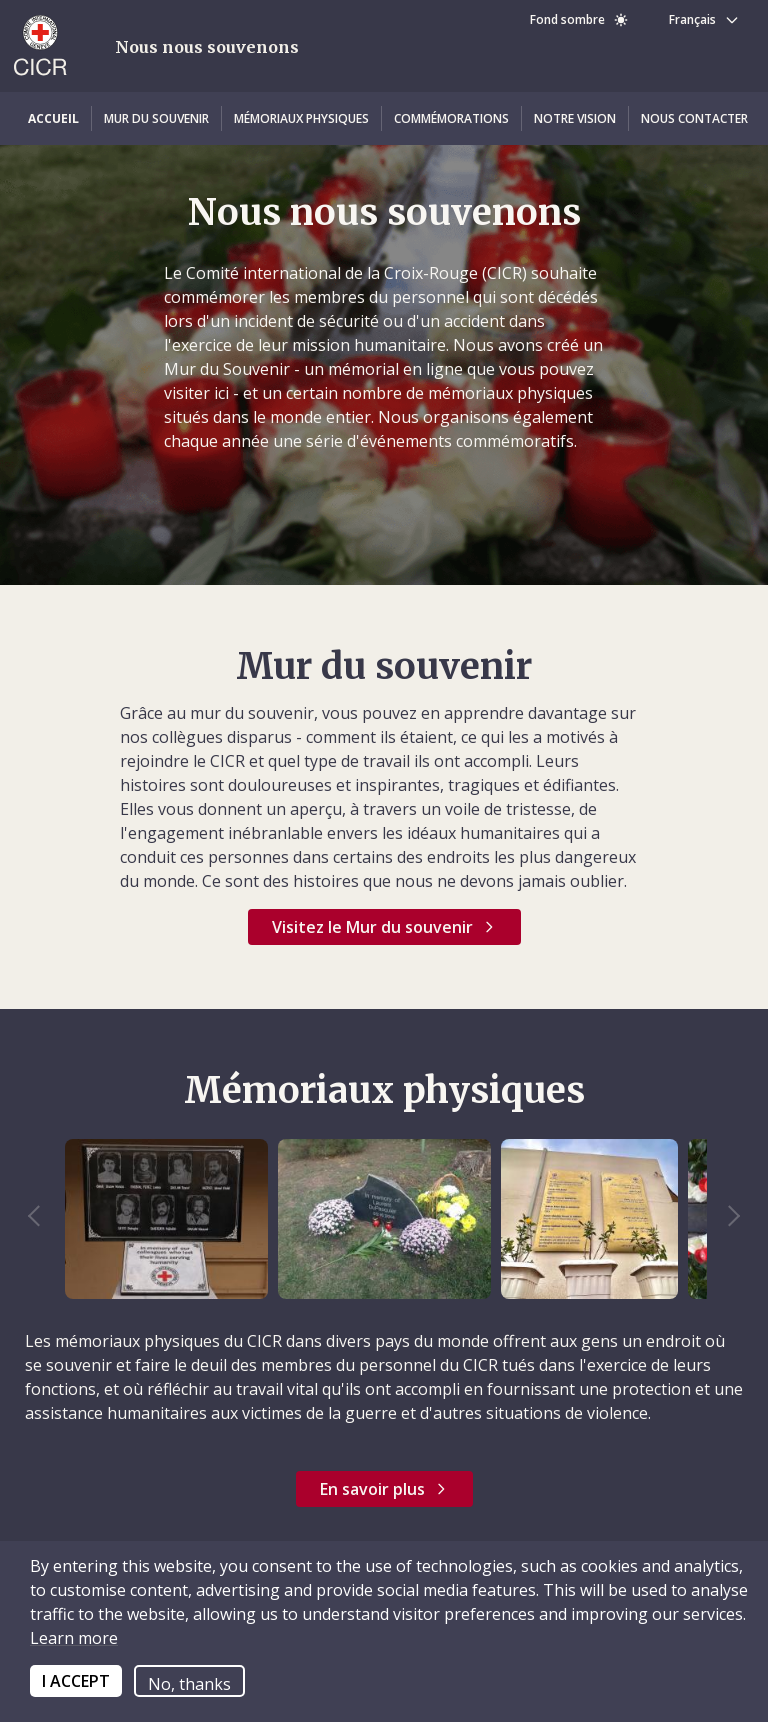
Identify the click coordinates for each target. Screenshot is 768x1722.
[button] (53, 119)
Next (724, 1219)
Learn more (74, 1638)
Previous (44, 1219)
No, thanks (189, 1684)
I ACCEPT (76, 1681)
